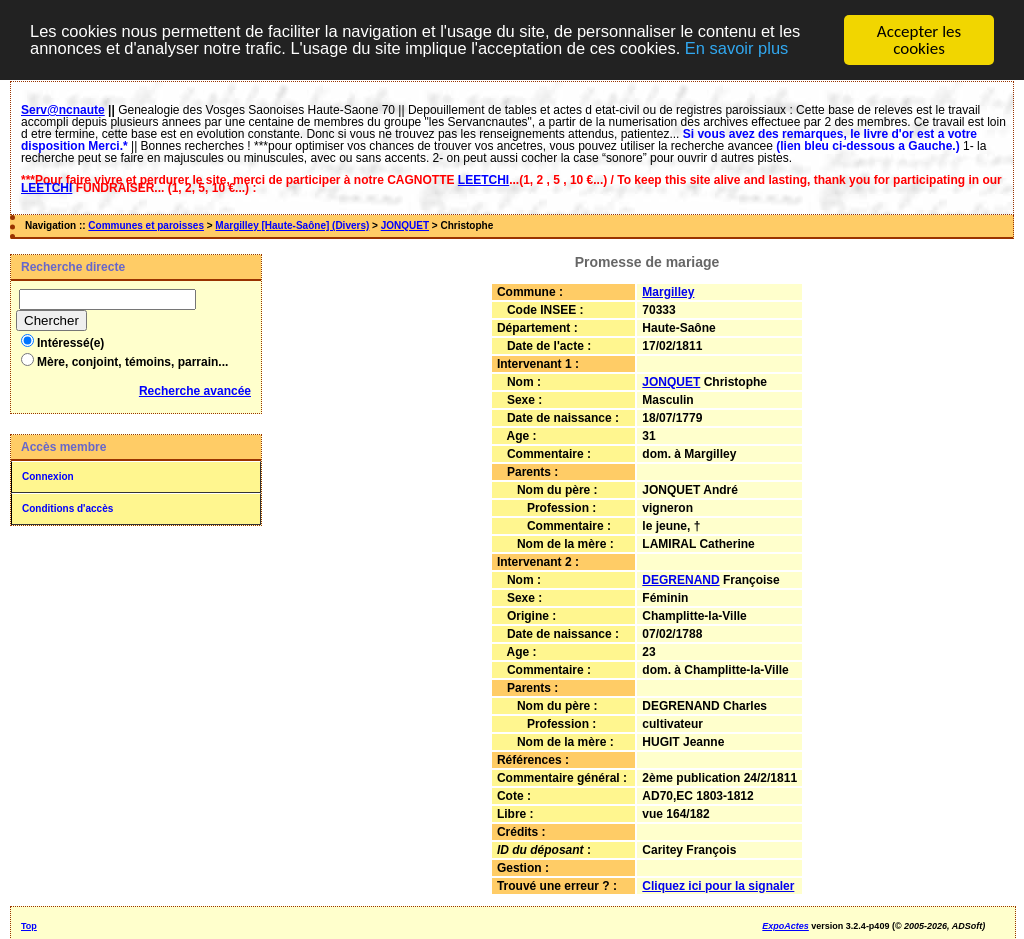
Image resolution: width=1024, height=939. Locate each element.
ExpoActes (785, 926)
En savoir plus (759, 48)
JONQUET (405, 225)
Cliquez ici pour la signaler (718, 886)
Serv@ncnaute (63, 110)
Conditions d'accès (67, 508)
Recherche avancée (195, 391)
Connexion (48, 476)
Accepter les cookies (919, 40)
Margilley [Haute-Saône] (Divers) (292, 225)
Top (29, 926)
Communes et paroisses (146, 225)
